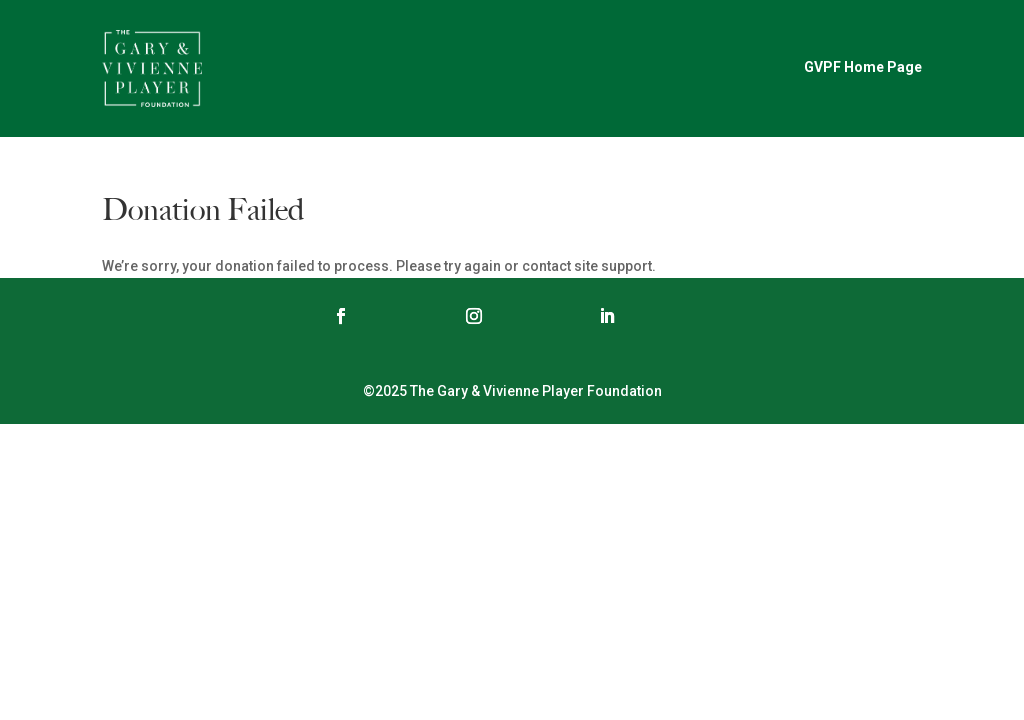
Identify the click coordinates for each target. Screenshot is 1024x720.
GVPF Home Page (863, 67)
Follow (399, 315)
